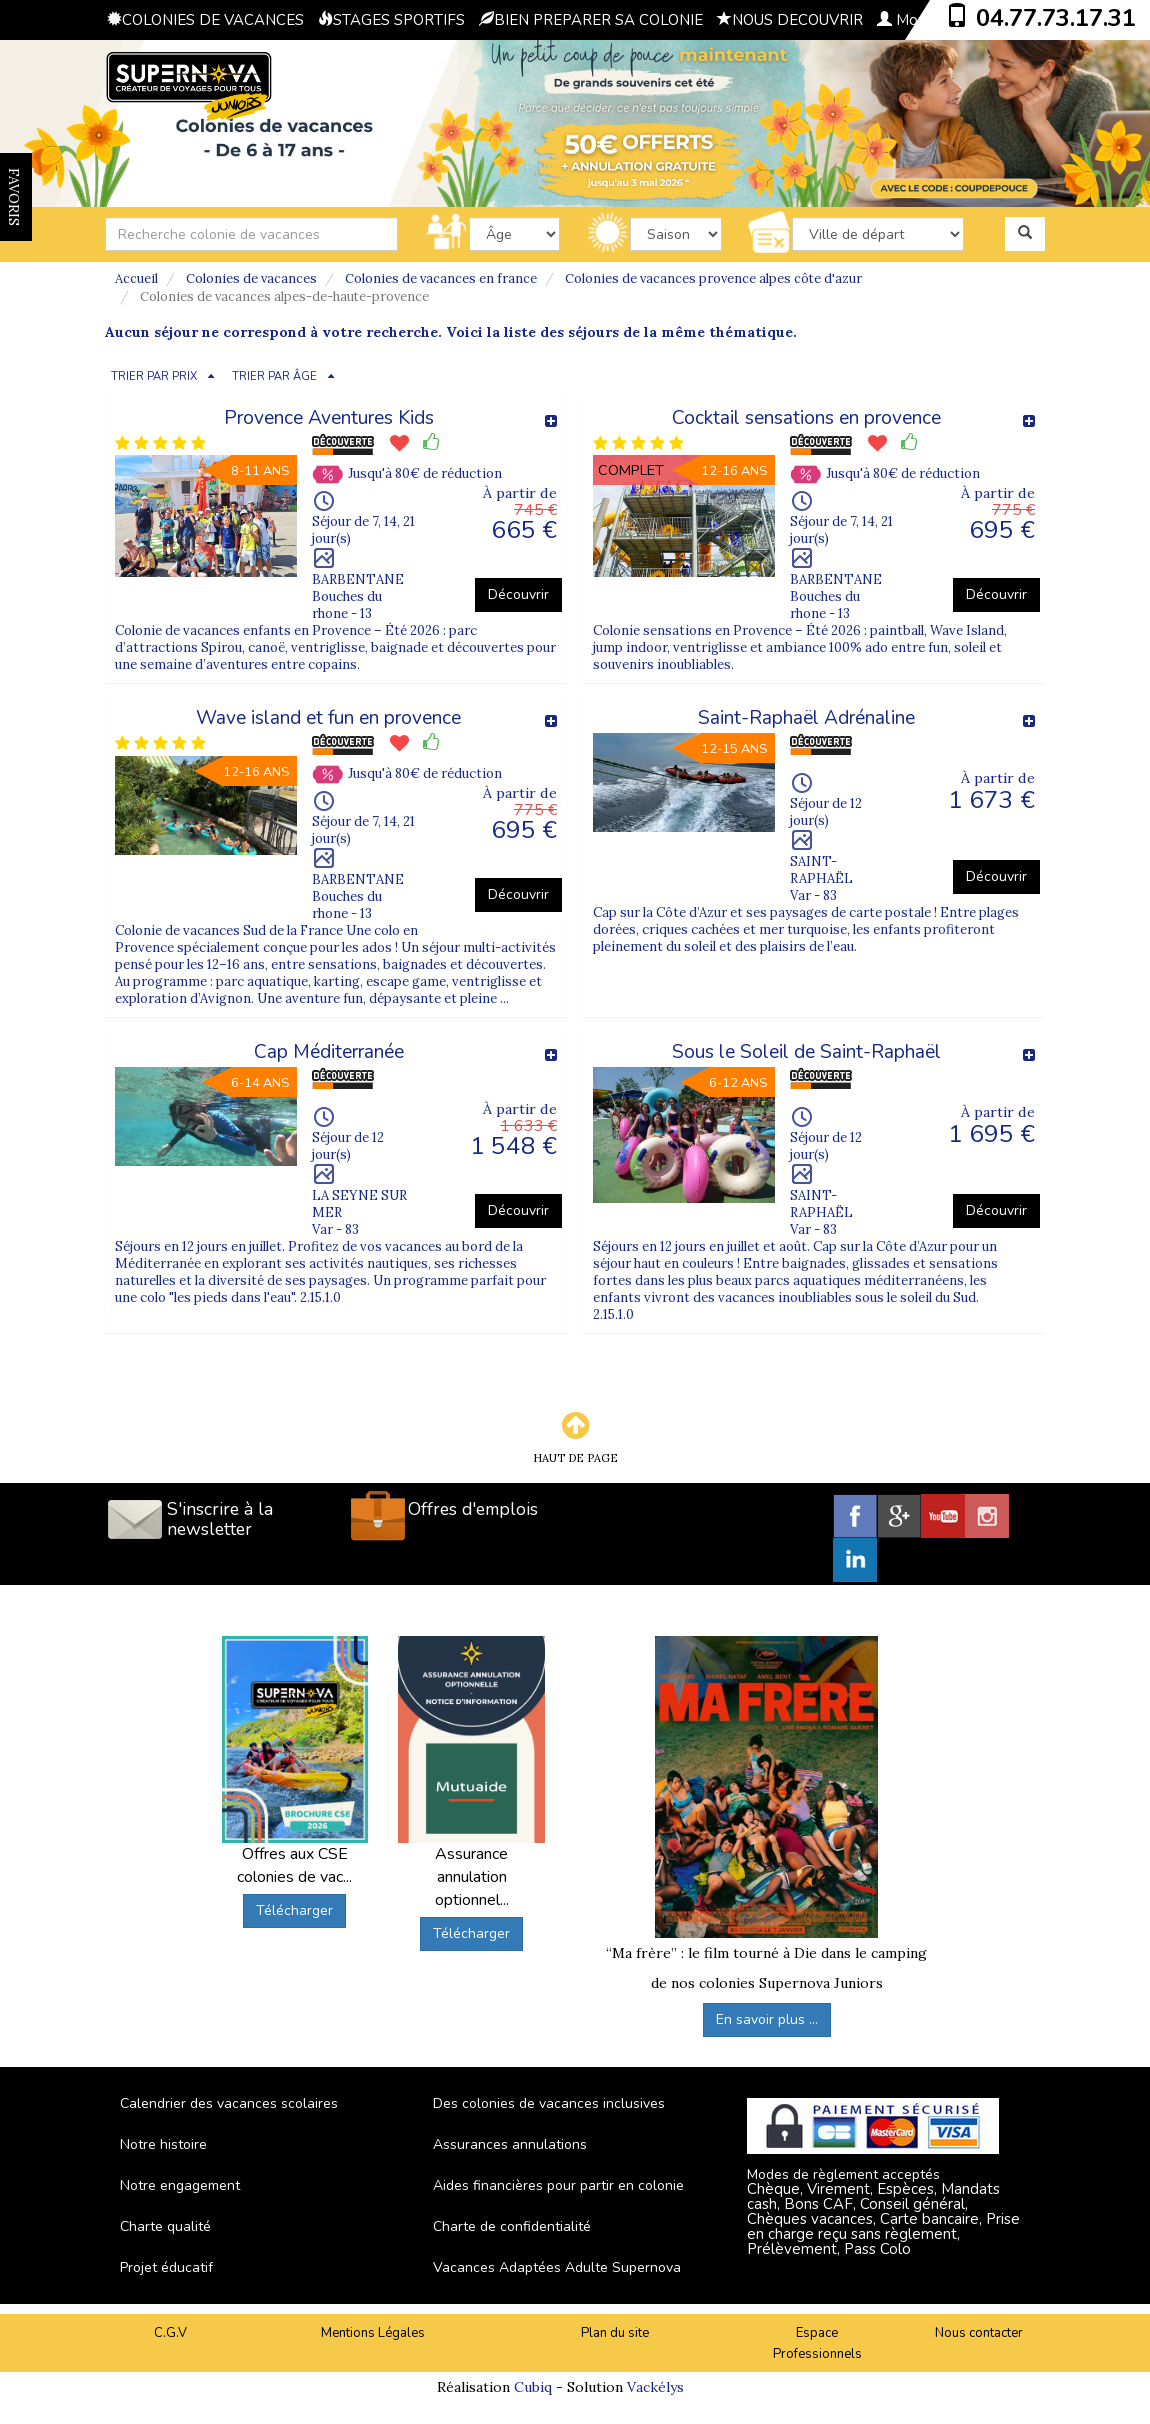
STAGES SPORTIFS (391, 20)
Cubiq (533, 2387)
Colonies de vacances (251, 278)
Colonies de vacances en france (441, 278)
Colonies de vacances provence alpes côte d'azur (713, 278)
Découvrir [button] (518, 594)
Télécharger (294, 1910)
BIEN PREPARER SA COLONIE (591, 20)
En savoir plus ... (767, 2019)
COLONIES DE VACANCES (205, 20)
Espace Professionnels (817, 2343)
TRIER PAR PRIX (154, 376)
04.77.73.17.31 (1056, 18)
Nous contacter (979, 2333)
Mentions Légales (373, 2333)
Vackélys (655, 2387)
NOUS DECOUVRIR (790, 20)
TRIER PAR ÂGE (274, 376)
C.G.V (170, 2333)
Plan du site (615, 2333)
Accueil (136, 278)
